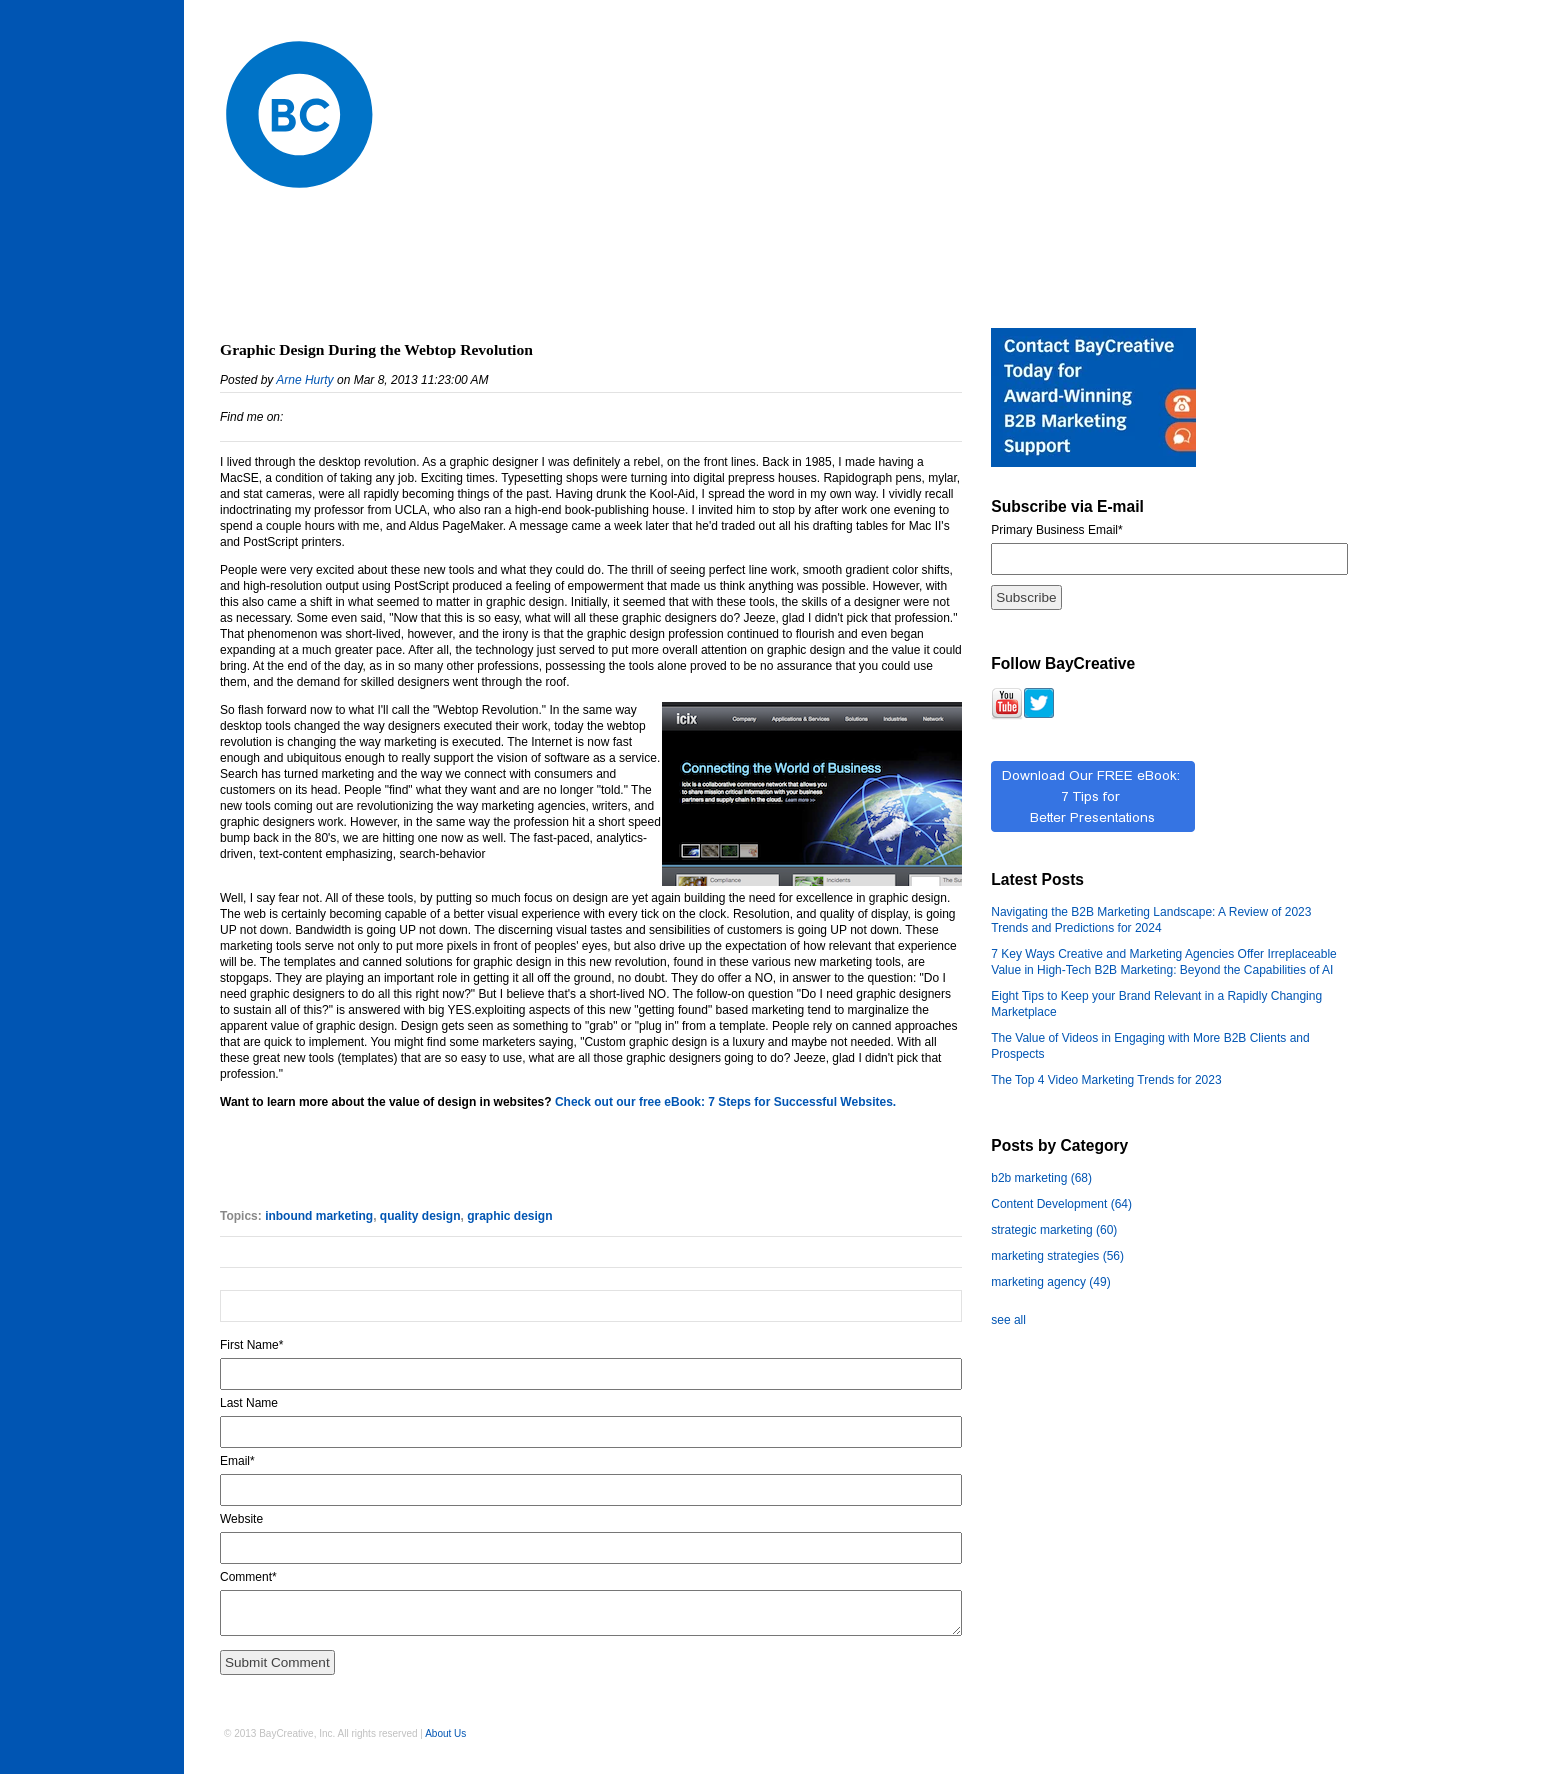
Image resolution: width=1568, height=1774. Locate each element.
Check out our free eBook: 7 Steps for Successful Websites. (725, 1102)
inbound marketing (319, 1216)
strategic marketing (1054, 1230)
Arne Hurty (304, 380)
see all (1008, 1320)
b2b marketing (1041, 1178)
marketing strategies (1057, 1256)
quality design (420, 1216)
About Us (445, 1733)
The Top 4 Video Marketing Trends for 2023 (1106, 1080)
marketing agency (1050, 1282)
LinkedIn (299, 417)
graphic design (509, 1216)
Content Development (1061, 1204)
